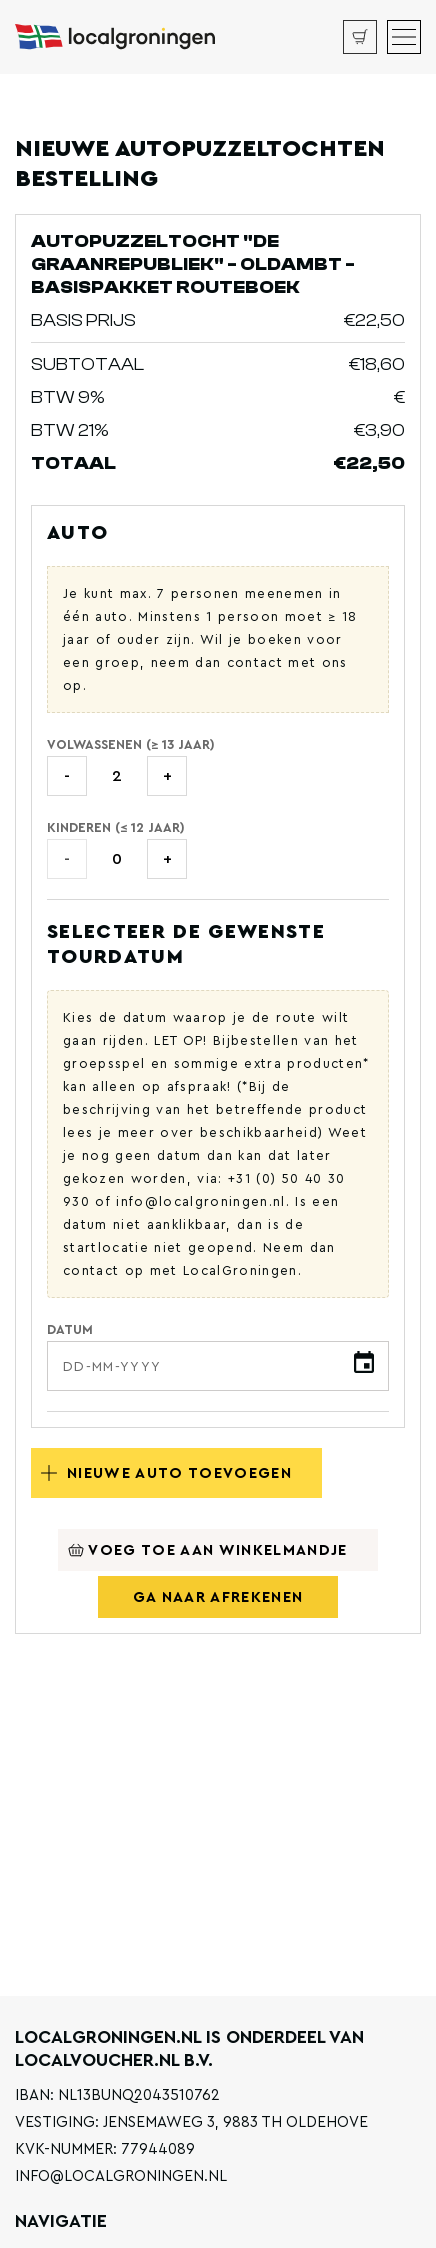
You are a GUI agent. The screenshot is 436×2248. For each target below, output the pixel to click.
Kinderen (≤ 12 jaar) (116, 827)
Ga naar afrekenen (218, 1597)
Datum (70, 1329)
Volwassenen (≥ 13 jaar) (131, 744)
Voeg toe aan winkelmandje (207, 1550)
